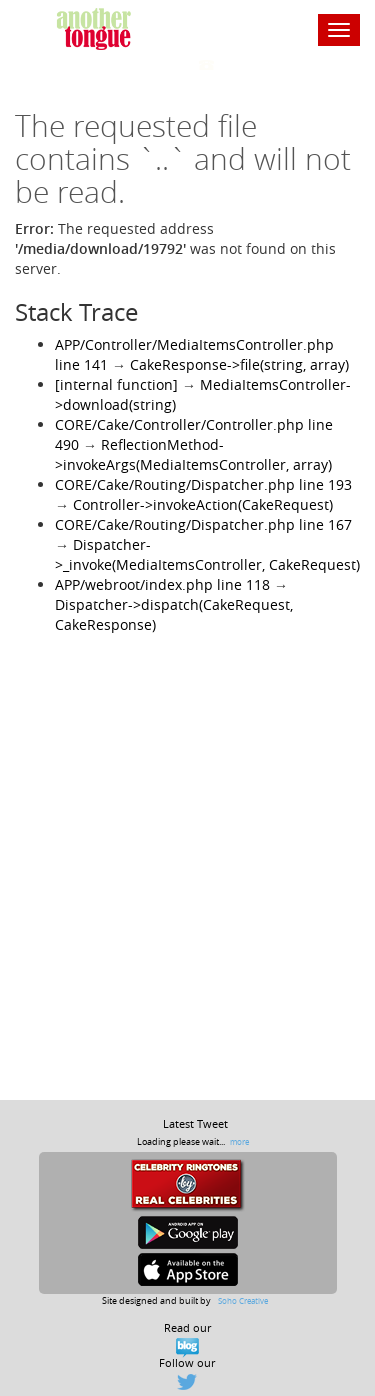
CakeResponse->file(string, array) (239, 364)
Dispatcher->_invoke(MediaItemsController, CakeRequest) (207, 554)
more (239, 1141)
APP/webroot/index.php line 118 (162, 584)
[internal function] (116, 384)
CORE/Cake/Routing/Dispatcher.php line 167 (203, 524)
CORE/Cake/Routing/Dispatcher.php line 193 (203, 484)
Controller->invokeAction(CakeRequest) (203, 504)
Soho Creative (243, 1300)
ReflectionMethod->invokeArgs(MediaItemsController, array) (193, 454)
